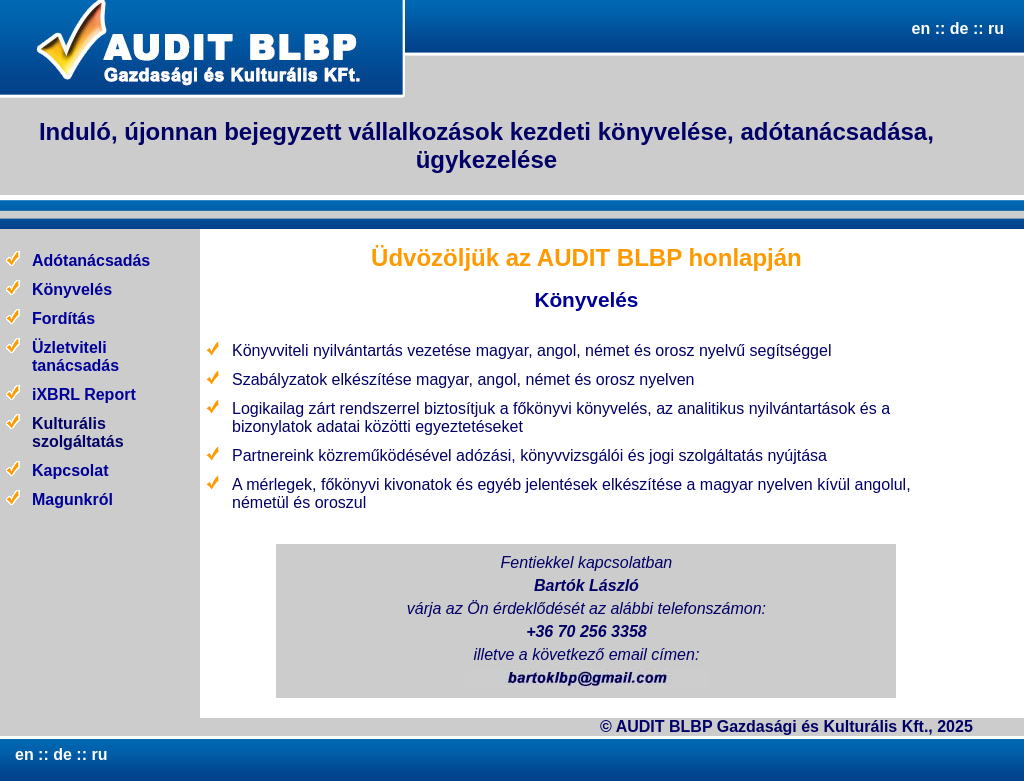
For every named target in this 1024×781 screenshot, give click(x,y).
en (921, 28)
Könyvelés (72, 289)
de (956, 28)
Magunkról (72, 499)
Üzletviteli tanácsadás (75, 356)
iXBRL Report (84, 394)
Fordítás (63, 318)
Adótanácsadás (91, 260)
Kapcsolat (70, 470)
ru (996, 28)
